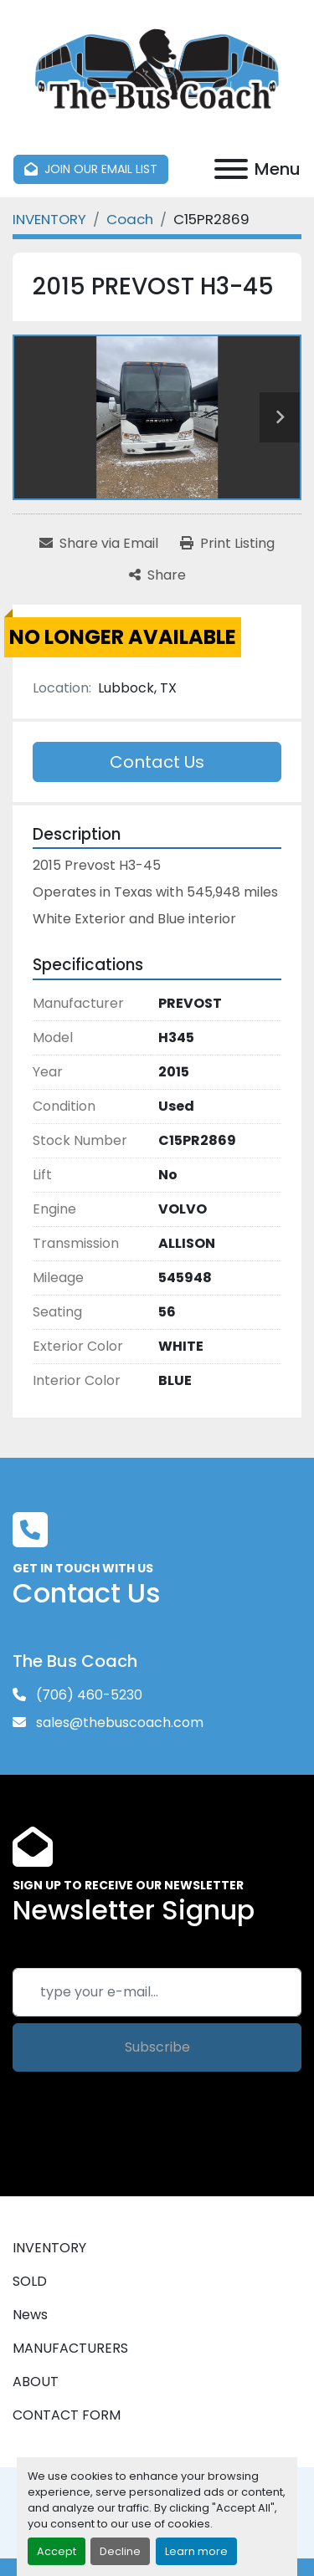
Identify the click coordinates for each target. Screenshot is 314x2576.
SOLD (30, 2281)
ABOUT (36, 2381)
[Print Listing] (227, 544)
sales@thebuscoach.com (118, 1722)
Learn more (196, 2551)
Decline (120, 2551)
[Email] (157, 1992)
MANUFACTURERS (70, 2348)
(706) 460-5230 (87, 1695)
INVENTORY (49, 2247)
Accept (56, 2551)
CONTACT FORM (67, 2415)
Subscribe (157, 2047)
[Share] (157, 575)
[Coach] (129, 219)
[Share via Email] (98, 544)
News (30, 2314)
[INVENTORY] (49, 219)
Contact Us (157, 762)
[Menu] (231, 169)
